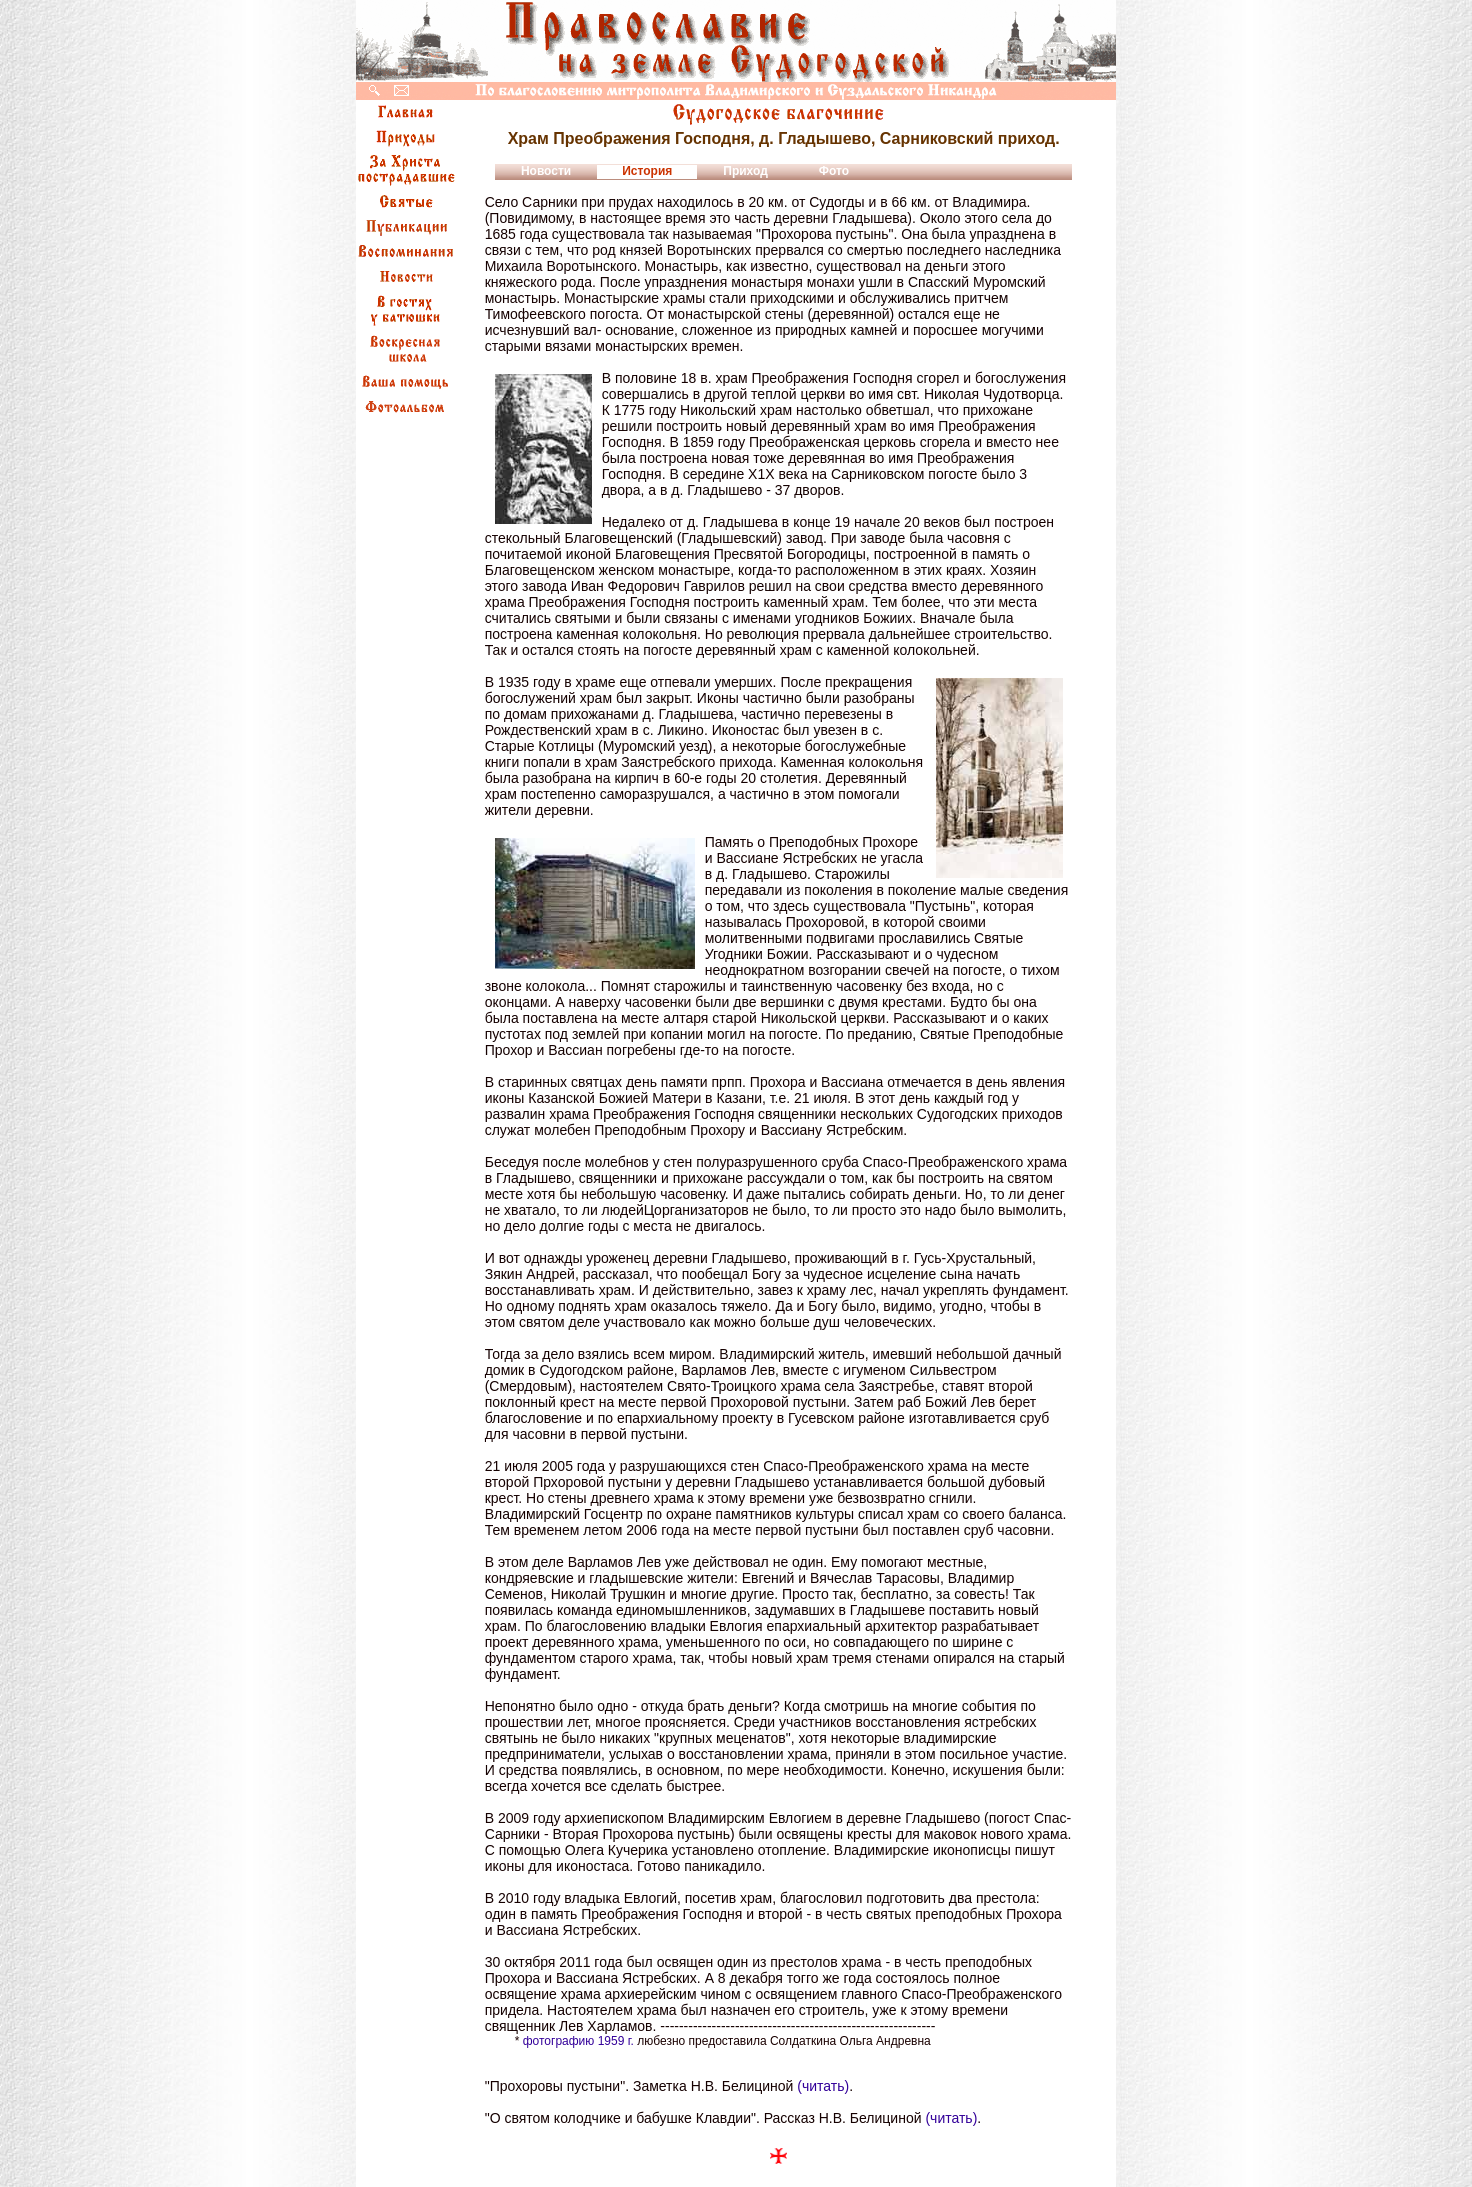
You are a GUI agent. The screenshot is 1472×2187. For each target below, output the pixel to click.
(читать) (823, 2086)
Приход (745, 171)
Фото (834, 171)
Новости (546, 171)
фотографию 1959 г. (578, 2041)
